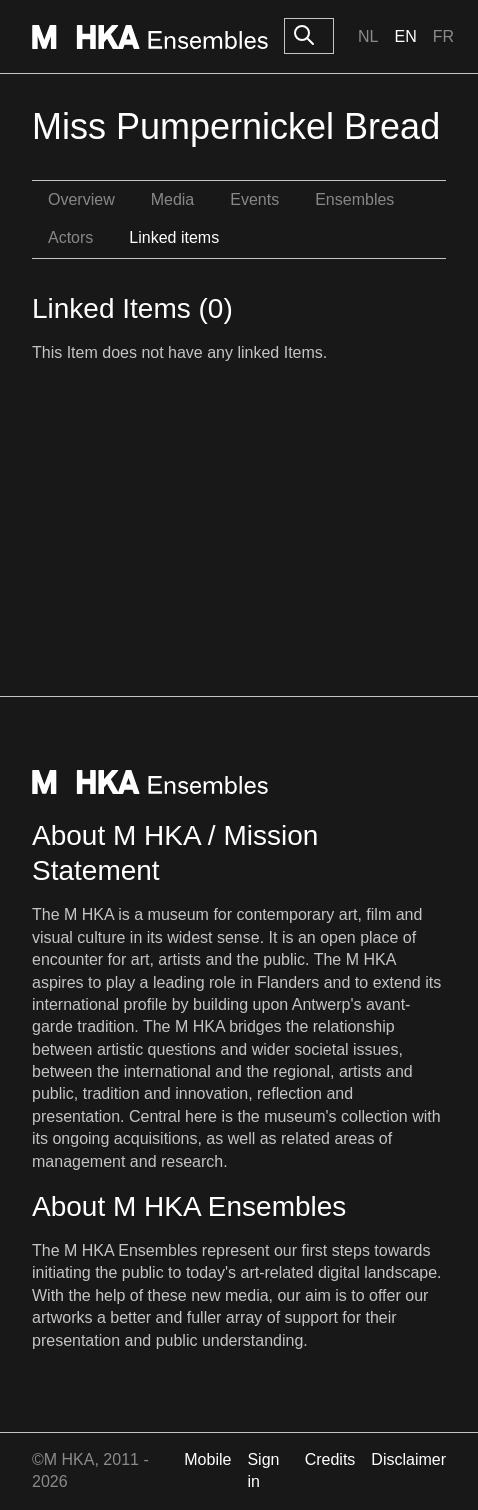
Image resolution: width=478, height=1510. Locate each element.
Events (254, 199)
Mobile (207, 1459)
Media (173, 199)
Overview (81, 199)
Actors (70, 237)
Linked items (174, 237)
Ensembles (354, 199)
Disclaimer (408, 1459)
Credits (330, 1459)
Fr (443, 36)
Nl (368, 36)
